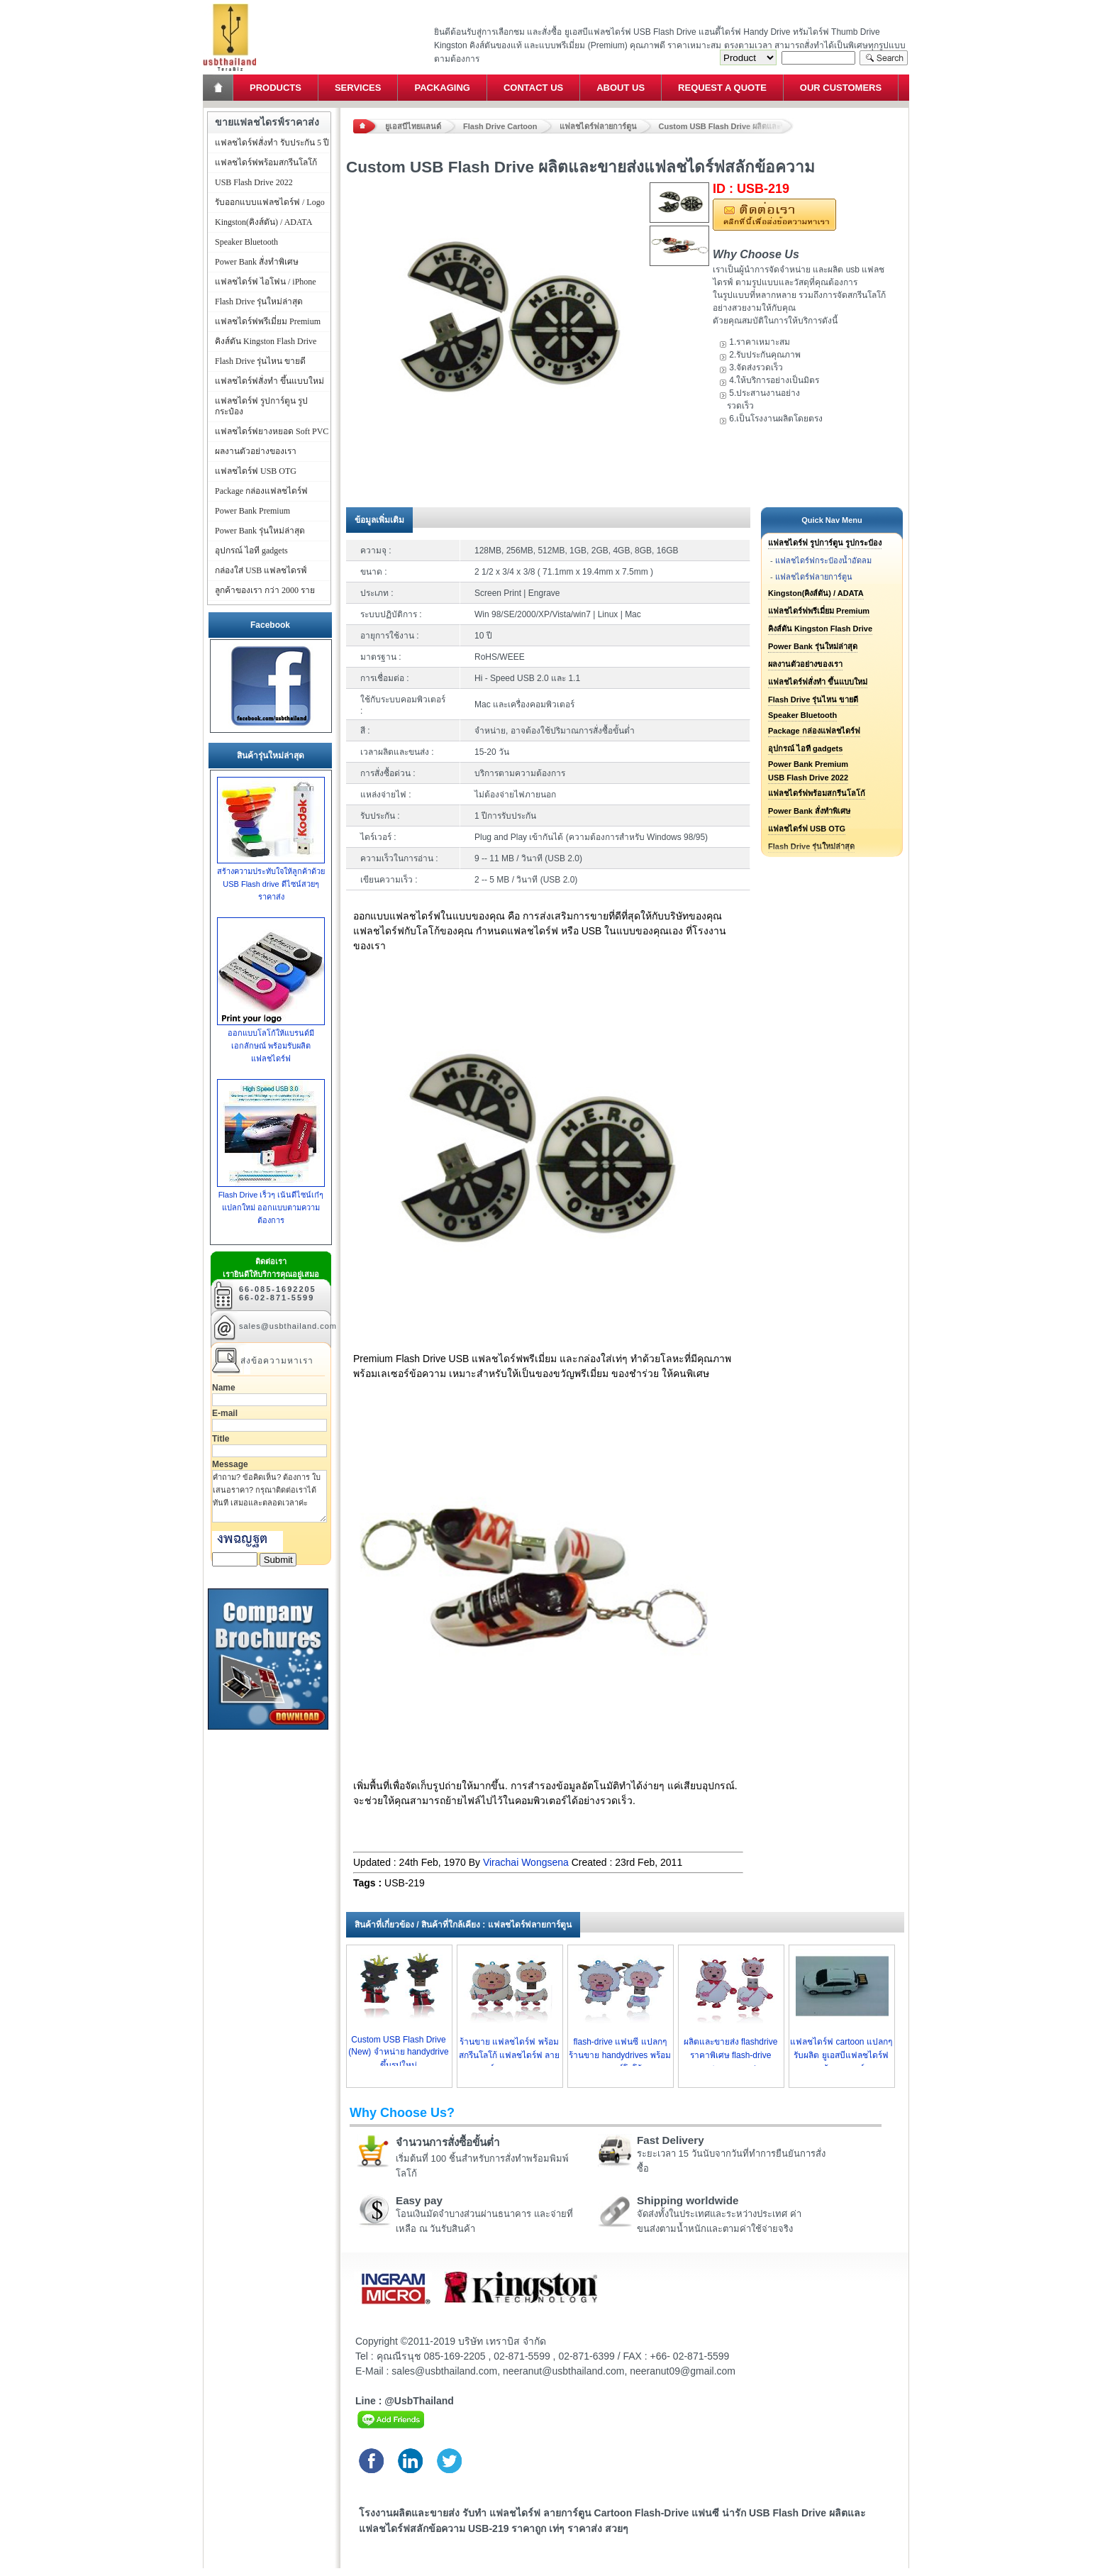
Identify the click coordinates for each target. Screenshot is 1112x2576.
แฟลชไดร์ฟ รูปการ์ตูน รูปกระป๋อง (825, 542)
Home (219, 87)
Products (275, 87)
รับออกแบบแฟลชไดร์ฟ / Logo (270, 202)
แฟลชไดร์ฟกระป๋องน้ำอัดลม (823, 560)
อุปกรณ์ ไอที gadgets (805, 748)
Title (220, 1439)
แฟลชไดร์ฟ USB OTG (806, 828)
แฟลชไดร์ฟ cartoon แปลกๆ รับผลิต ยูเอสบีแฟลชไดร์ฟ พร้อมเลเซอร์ (841, 2055)
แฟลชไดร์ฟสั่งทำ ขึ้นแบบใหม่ (817, 682)
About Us (620, 87)
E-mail (225, 1413)
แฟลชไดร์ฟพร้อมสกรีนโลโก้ (816, 793)
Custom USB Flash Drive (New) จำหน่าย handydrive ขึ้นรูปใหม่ (398, 2052)
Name (223, 1388)
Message (230, 1464)
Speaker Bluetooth (802, 715)
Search (884, 57)
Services (358, 87)
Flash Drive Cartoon (500, 126)
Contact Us (533, 87)
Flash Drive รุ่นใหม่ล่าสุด (259, 301)
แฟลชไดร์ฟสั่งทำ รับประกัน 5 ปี (272, 143)
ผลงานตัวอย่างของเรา (805, 664)
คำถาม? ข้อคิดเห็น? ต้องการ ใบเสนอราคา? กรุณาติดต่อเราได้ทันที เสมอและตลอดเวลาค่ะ (269, 1496)
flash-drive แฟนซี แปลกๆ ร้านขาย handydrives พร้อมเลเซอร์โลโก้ (619, 2055)
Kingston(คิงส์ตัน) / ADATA (816, 593)
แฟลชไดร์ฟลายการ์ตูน (598, 126)
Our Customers (841, 87)
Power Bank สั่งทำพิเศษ (809, 811)
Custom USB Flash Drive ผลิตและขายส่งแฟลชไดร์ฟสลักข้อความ (726, 126)
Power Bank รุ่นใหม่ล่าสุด (812, 646)
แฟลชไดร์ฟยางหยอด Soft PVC (271, 431)
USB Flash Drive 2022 (808, 777)
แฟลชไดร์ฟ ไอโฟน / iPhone (265, 282)
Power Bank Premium (808, 764)
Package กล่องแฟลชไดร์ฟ (814, 730)
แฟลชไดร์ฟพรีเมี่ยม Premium (818, 611)
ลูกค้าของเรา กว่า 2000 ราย (265, 590)
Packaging (441, 87)
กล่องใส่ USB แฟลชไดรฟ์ (261, 570)
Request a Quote (722, 87)
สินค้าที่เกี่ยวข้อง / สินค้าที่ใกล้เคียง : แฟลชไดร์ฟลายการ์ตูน (463, 1925)
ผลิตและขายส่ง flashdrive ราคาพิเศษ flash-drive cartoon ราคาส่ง (731, 2055)
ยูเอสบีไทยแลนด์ (413, 126)
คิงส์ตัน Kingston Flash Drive (820, 628)
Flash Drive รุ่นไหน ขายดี (813, 699)
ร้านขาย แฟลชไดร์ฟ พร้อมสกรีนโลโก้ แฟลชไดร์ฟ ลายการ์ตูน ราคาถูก (509, 2055)
